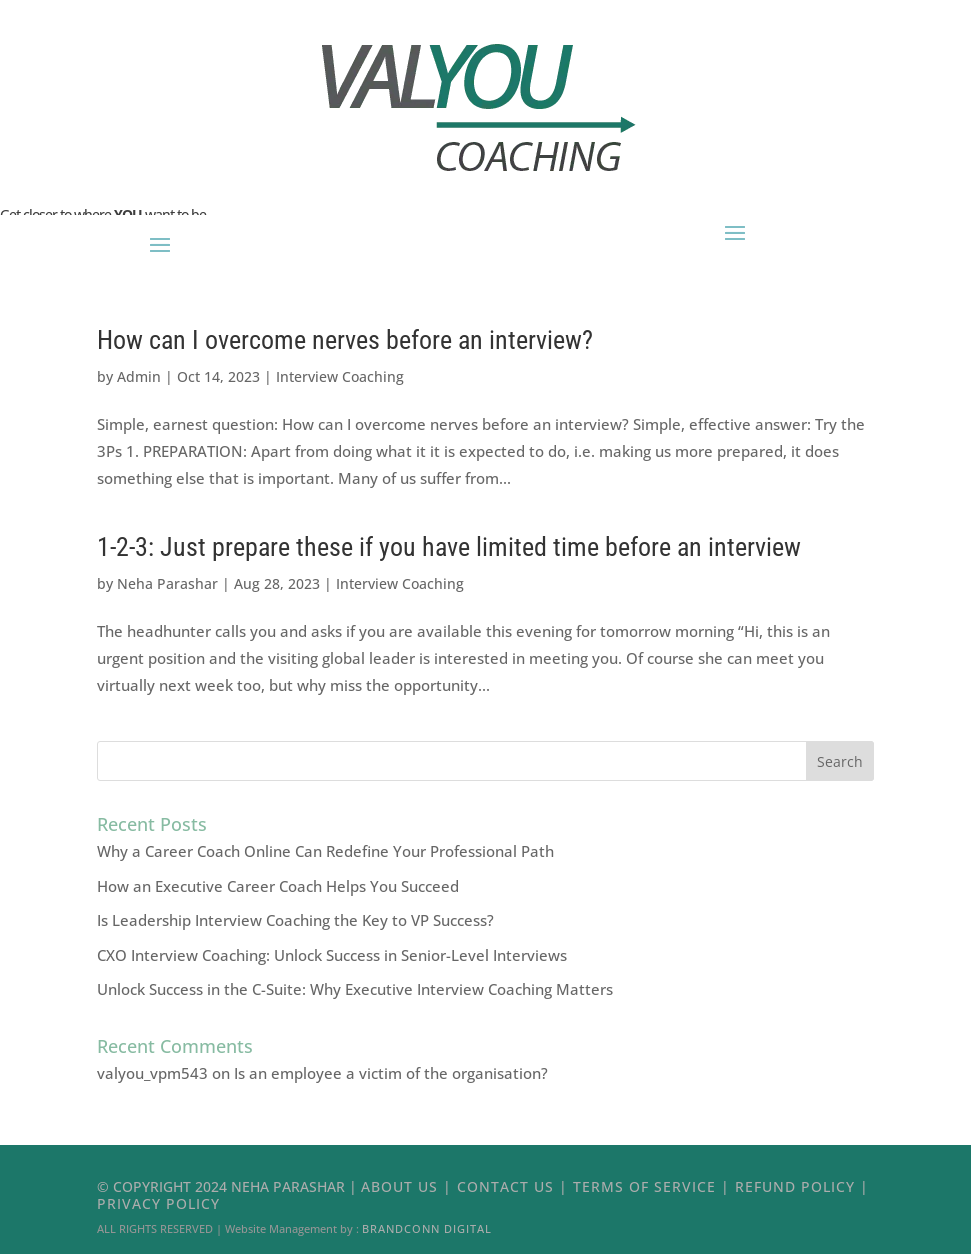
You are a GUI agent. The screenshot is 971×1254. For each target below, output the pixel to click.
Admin (139, 376)
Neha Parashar (167, 583)
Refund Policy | (802, 1186)
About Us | (409, 1186)
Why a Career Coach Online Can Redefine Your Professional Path (325, 851)
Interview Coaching (340, 376)
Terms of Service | (654, 1186)
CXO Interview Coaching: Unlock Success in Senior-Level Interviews (332, 955)
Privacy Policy (158, 1203)
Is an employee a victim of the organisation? (391, 1073)
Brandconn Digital (427, 1228)
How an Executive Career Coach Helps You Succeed (278, 886)
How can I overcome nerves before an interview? (345, 340)
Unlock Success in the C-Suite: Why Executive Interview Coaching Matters (355, 989)
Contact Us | (515, 1186)
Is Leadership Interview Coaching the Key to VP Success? (295, 920)
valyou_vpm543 (152, 1073)
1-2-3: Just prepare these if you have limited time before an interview (449, 547)
